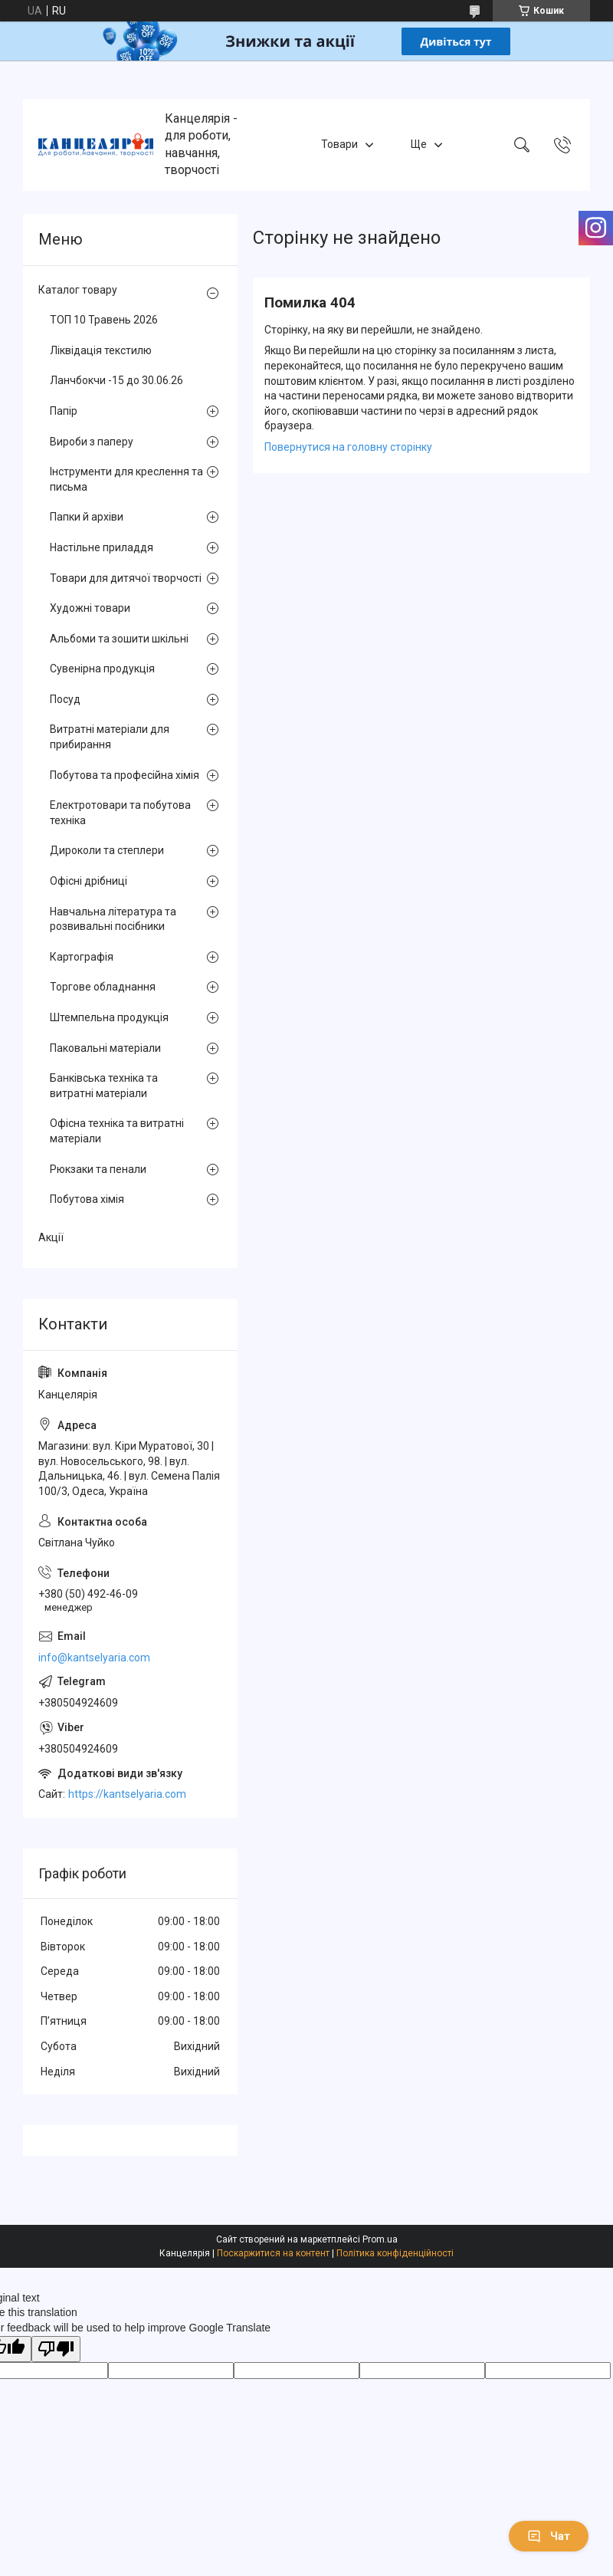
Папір (63, 411)
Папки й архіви (86, 517)
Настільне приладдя (101, 547)
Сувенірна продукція (102, 668)
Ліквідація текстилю (101, 350)
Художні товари (90, 608)
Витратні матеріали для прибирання (109, 737)
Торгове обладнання (103, 987)
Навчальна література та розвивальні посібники (113, 919)
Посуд (65, 699)
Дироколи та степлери (107, 850)
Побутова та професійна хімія (124, 775)
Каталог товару (77, 290)
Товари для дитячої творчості (126, 578)
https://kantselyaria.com (127, 1794)
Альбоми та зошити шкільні (119, 638)
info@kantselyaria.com (94, 1657)
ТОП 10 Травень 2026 (104, 320)
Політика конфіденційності (395, 2253)
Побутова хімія (87, 1199)
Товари (339, 144)
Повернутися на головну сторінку (348, 447)
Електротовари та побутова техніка (120, 812)
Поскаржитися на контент (273, 2253)
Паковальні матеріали (105, 1048)
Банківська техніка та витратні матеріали (104, 1085)
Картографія (81, 957)
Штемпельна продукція (109, 1017)
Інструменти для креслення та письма (126, 479)
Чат (548, 2536)
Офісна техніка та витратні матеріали (117, 1131)
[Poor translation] (55, 2349)
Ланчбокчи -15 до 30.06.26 (116, 380)
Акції (51, 1237)
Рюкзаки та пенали (98, 1169)
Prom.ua (380, 2239)
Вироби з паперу (91, 441)
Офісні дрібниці (88, 881)
